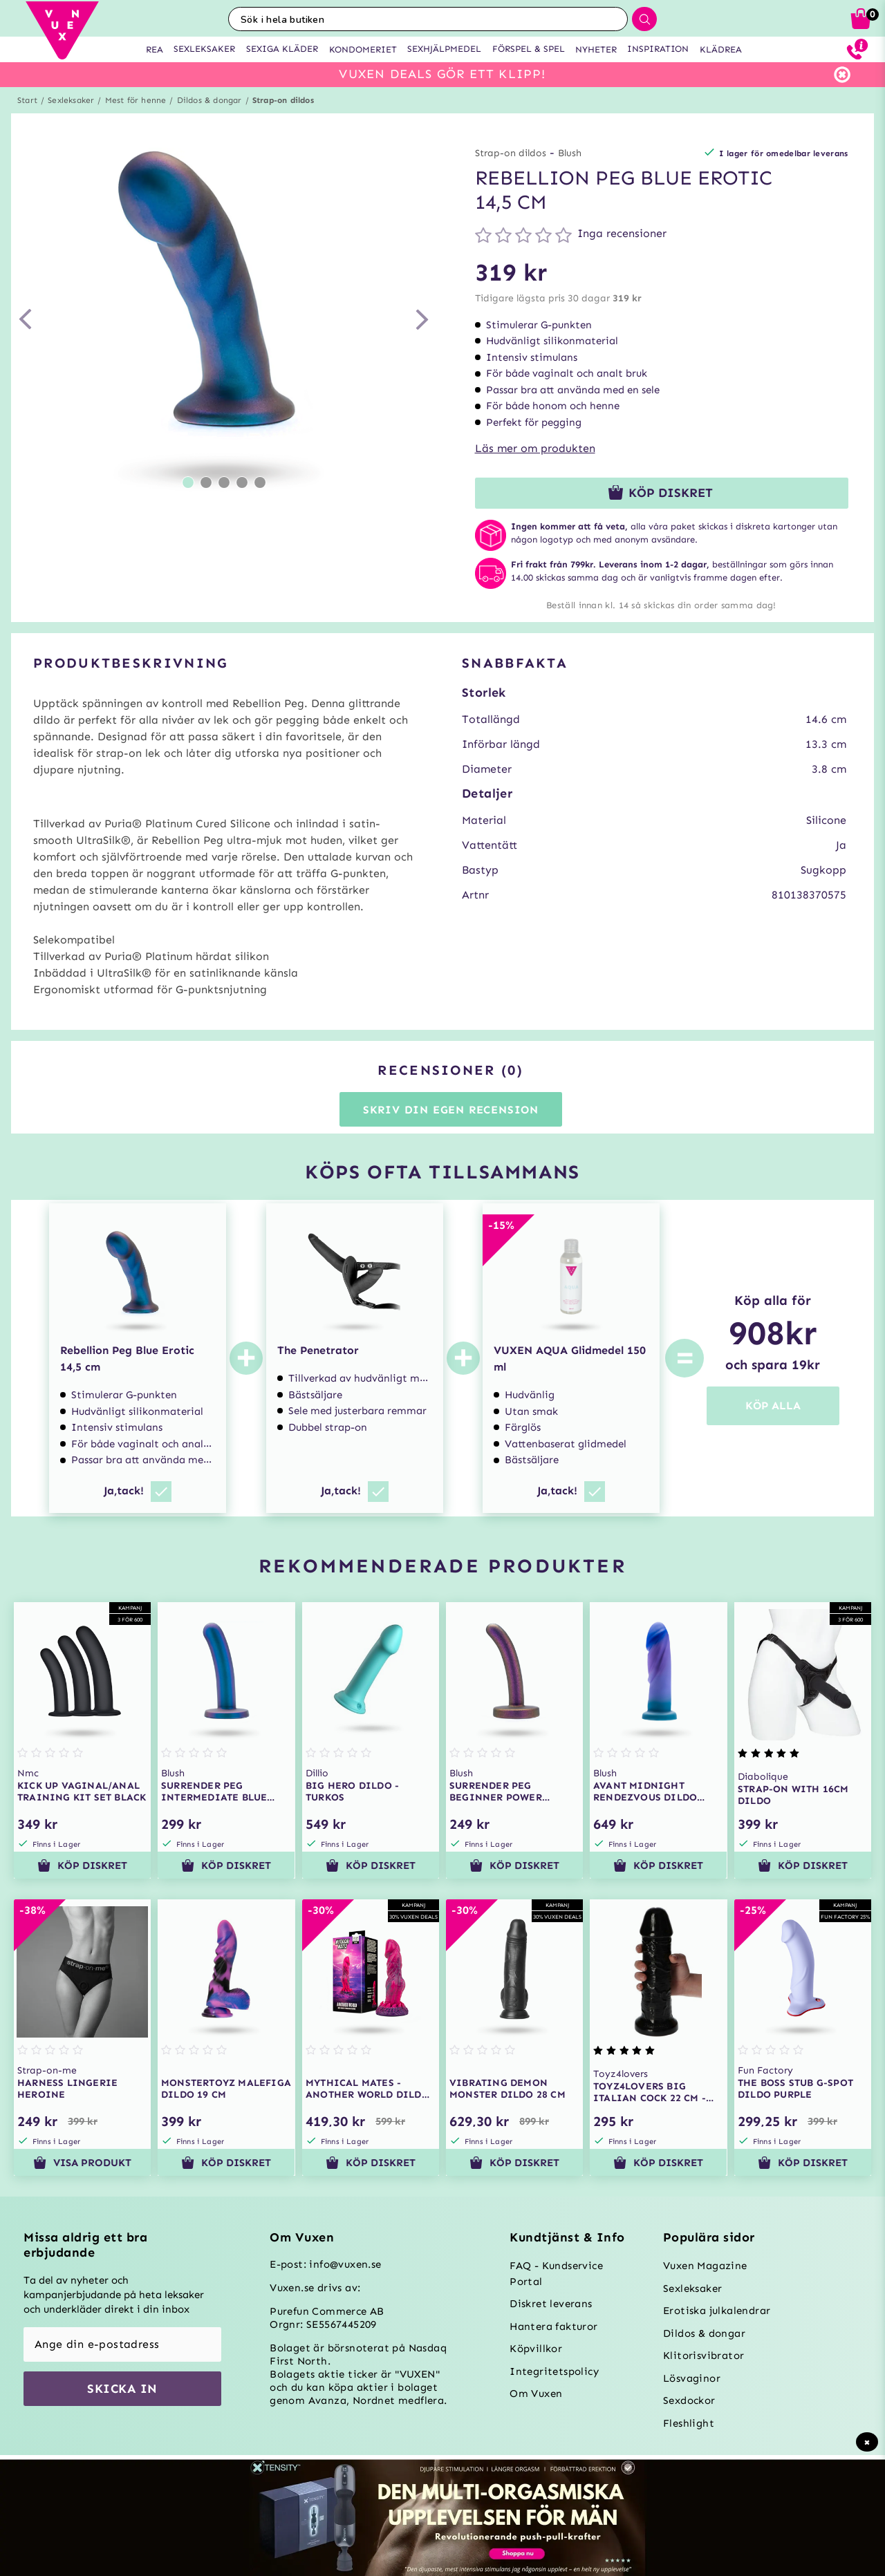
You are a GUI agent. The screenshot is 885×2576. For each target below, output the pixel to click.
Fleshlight (688, 2423)
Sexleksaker (71, 100)
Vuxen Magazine (705, 2265)
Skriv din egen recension (451, 1109)
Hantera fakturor (553, 2326)
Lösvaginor (691, 2378)
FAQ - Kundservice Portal (556, 2273)
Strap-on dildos (283, 100)
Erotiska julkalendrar (716, 2310)
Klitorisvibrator (703, 2355)
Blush (569, 153)
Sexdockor (689, 2400)
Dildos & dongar (209, 100)
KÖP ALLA (773, 1405)
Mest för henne (136, 100)
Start (27, 100)
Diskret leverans (551, 2303)
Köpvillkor (536, 2348)
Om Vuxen (536, 2393)
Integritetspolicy (554, 2371)
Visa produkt (82, 2162)
